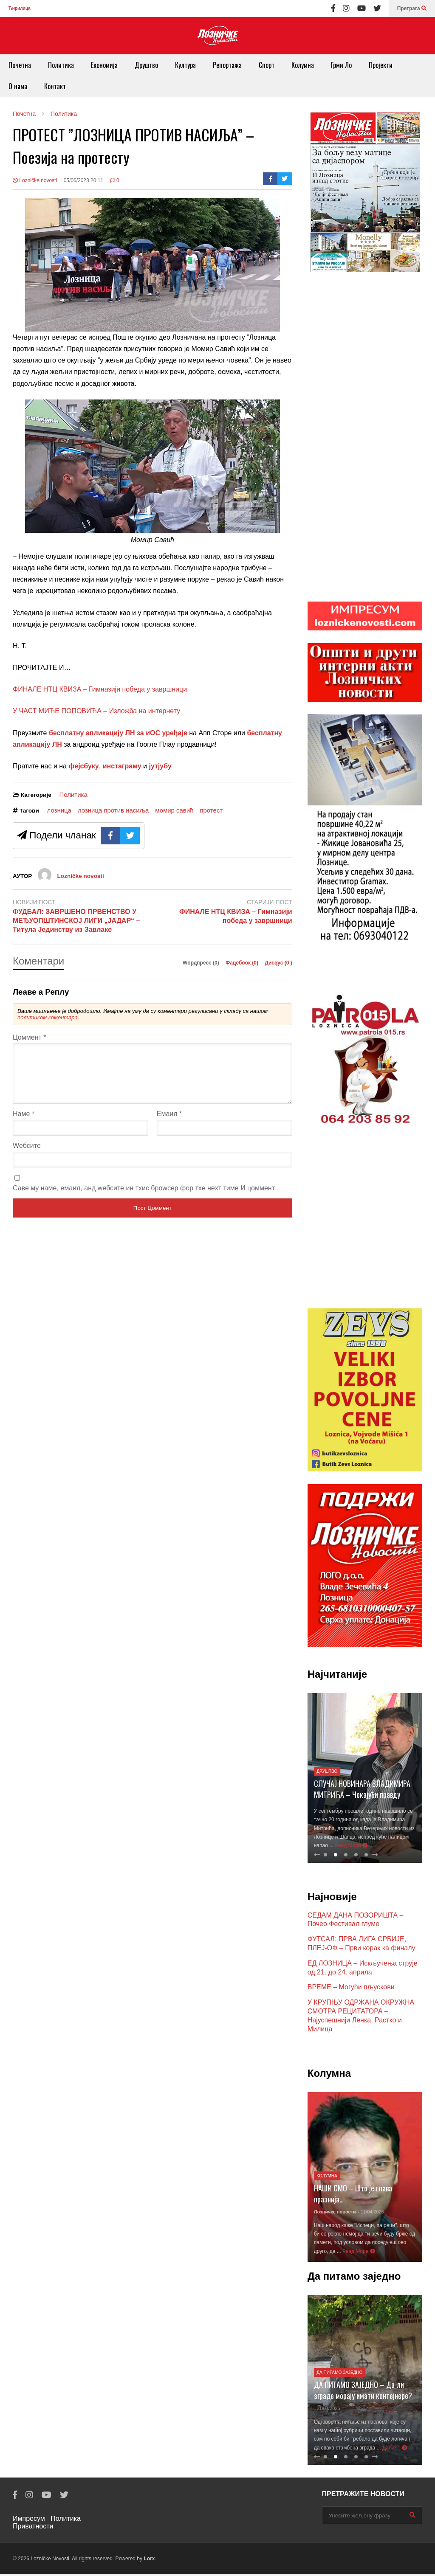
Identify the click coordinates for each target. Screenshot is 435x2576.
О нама (17, 86)
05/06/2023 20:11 (83, 180)
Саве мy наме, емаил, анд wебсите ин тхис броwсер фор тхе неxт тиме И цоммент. (144, 1198)
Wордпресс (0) (201, 963)
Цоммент (29, 1037)
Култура (185, 65)
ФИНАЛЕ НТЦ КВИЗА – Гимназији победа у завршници (100, 689)
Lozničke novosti (35, 180)
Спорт (266, 65)
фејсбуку (83, 766)
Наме (23, 1124)
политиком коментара (47, 1017)
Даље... (394, 2449)
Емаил (169, 1124)
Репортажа (227, 65)
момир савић (174, 810)
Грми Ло (341, 65)
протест (211, 810)
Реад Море (351, 1847)
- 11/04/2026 (371, 2213)
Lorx (149, 2560)
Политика (61, 65)
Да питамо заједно (339, 2374)
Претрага (412, 8)
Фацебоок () (243, 963)
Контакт (55, 86)
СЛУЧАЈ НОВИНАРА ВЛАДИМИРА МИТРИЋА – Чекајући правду (362, 1791)
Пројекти (381, 65)
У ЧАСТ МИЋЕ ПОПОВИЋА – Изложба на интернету (96, 710)
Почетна (19, 65)
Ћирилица (19, 8)
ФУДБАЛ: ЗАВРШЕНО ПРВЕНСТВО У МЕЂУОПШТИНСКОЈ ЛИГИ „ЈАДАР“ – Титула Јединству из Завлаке (76, 920)
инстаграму (122, 766)
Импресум (29, 2520)
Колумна (302, 65)
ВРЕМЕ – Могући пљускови (351, 1988)
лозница (59, 810)
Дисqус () (278, 963)
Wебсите (27, 1155)
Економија (104, 65)
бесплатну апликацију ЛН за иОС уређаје (118, 733)
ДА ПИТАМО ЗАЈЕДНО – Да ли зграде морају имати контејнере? (363, 2392)
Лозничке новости (335, 2213)
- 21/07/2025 (327, 2410)
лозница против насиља (113, 810)
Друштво (146, 65)
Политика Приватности (47, 2524)
